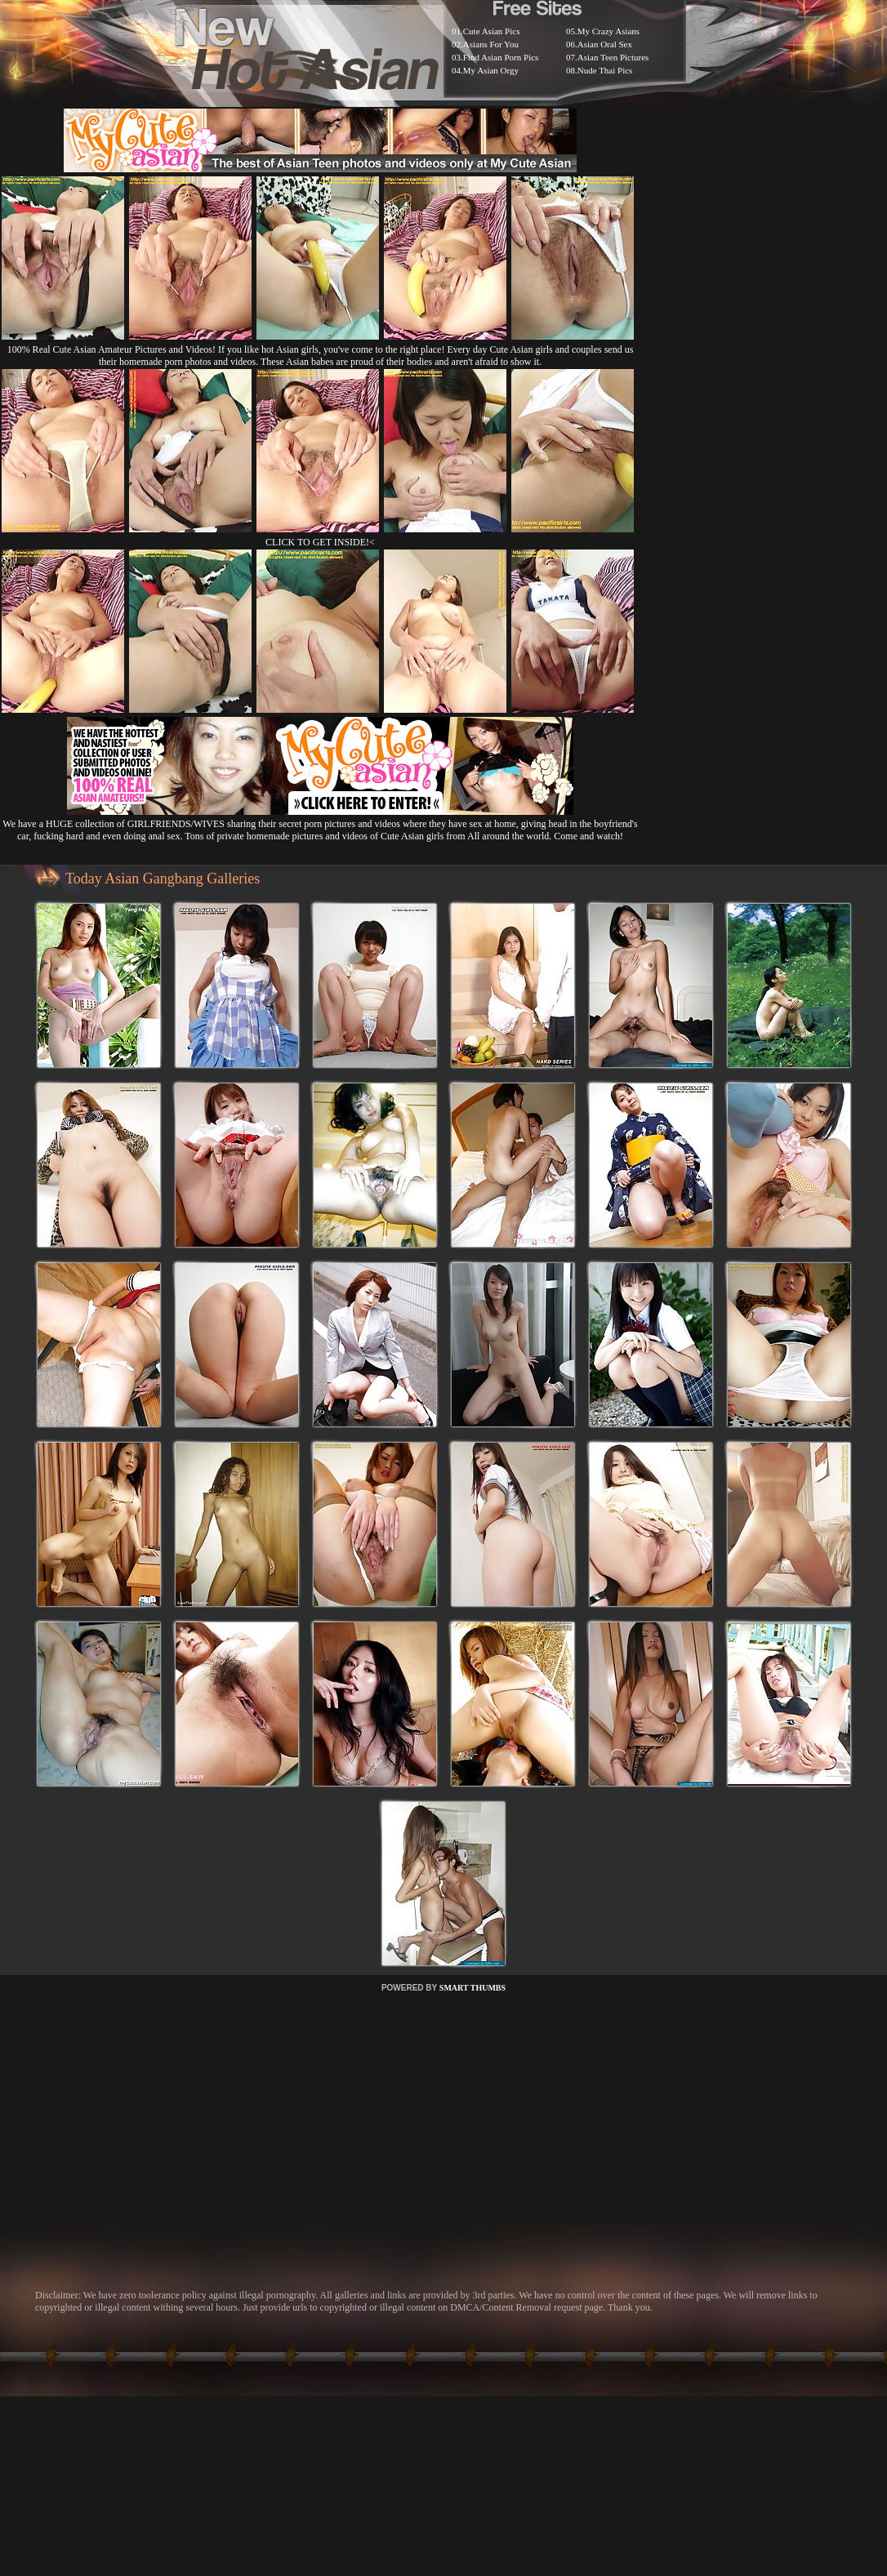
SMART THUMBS (472, 1987)
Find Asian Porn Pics (501, 57)
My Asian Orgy (491, 70)
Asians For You (491, 44)
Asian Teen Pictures (613, 57)
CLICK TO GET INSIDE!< (320, 542)
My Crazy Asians (608, 31)
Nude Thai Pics (605, 70)
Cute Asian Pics (491, 31)
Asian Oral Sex (604, 44)
